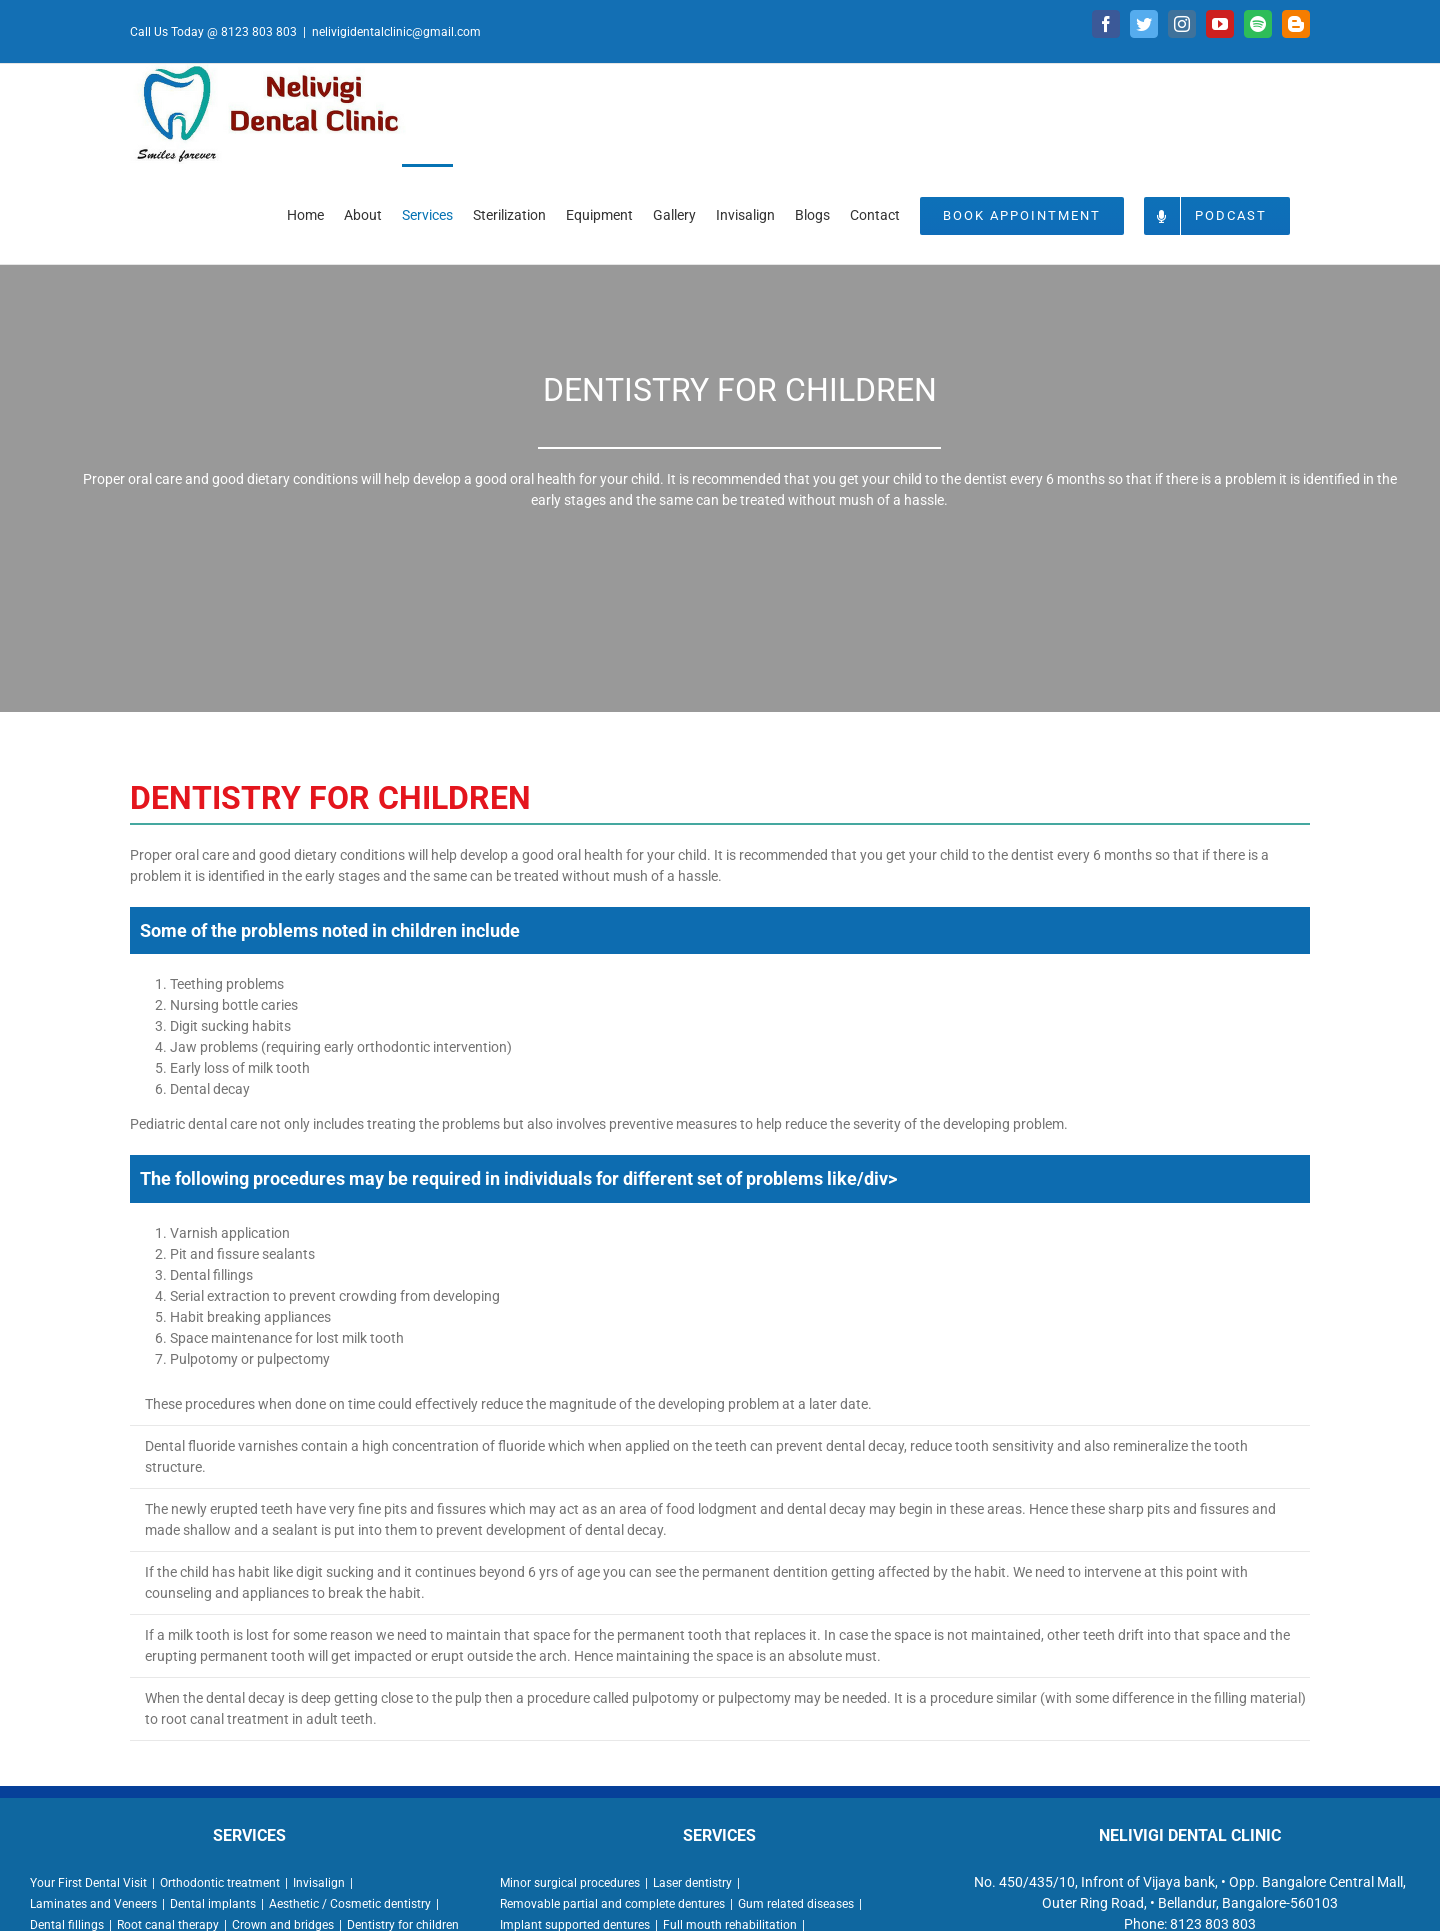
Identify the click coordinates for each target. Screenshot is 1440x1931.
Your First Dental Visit (88, 1883)
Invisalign (319, 1883)
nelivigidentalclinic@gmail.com (396, 32)
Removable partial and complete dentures (612, 1904)
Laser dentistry (692, 1883)
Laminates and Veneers (93, 1904)
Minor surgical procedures (570, 1883)
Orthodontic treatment (220, 1883)
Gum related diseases (796, 1904)
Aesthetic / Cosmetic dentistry (350, 1904)
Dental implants (213, 1904)
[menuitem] (305, 214)
